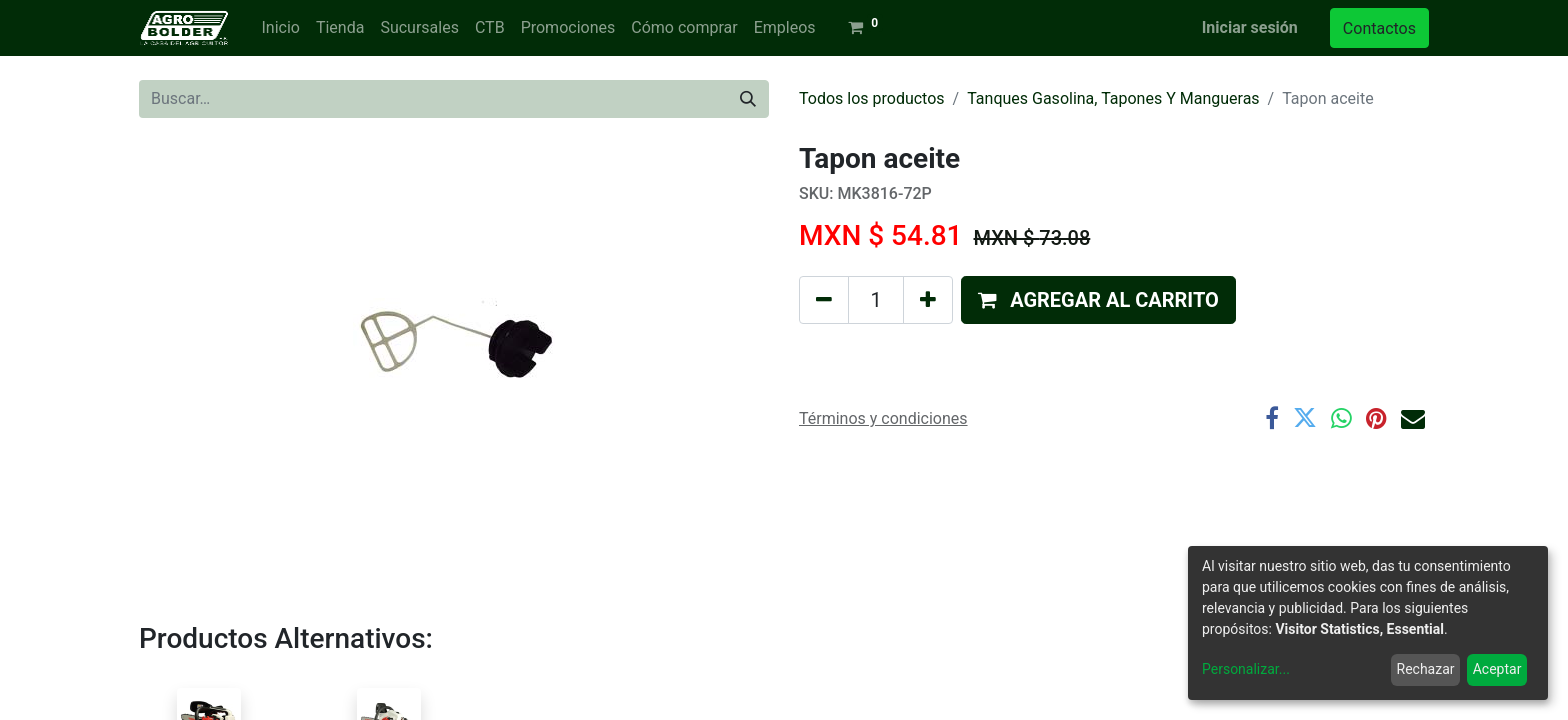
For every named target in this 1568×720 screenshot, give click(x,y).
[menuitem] (280, 28)
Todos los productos (872, 98)
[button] (1098, 300)
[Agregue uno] (928, 300)
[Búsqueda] (748, 99)
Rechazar (1426, 669)
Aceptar (1497, 669)
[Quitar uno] (824, 300)
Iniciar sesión (1250, 27)
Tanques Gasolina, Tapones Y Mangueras (1113, 98)
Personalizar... (1246, 669)
